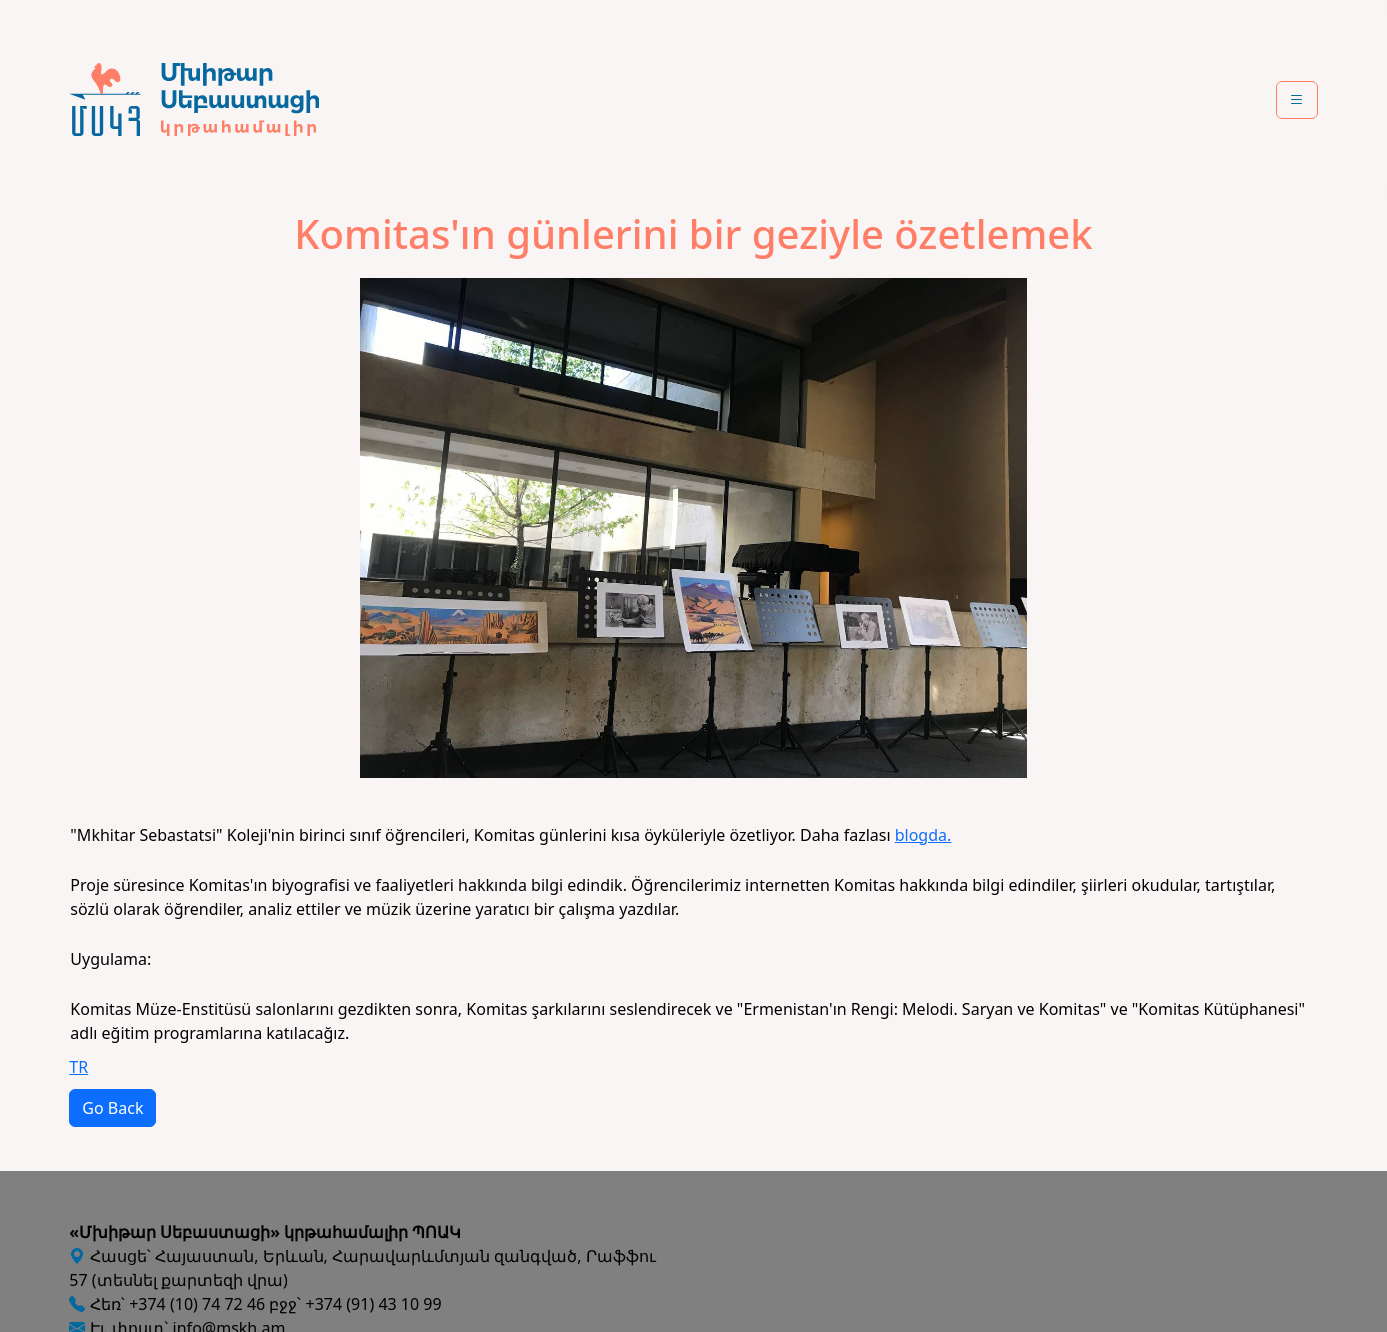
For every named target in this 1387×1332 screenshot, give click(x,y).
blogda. (923, 835)
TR (78, 1067)
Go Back (112, 1108)
